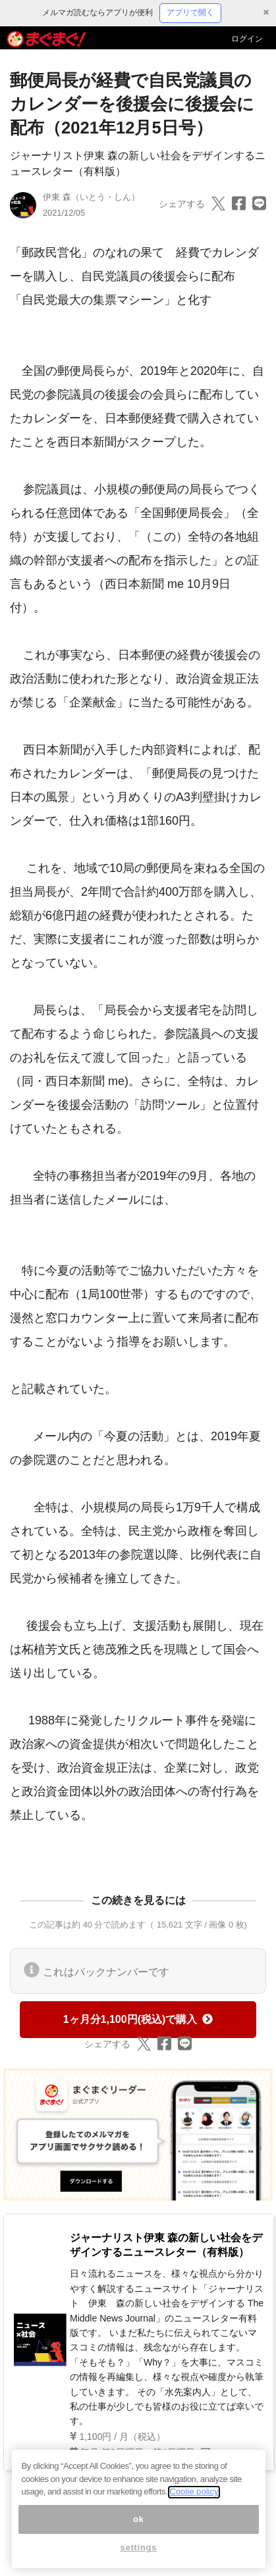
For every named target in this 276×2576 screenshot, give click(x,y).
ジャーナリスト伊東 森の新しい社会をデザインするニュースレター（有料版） (166, 2245)
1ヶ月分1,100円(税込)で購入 (138, 2019)
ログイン (247, 38)
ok (138, 2527)
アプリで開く (190, 12)
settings (139, 2556)
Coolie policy (193, 2500)
